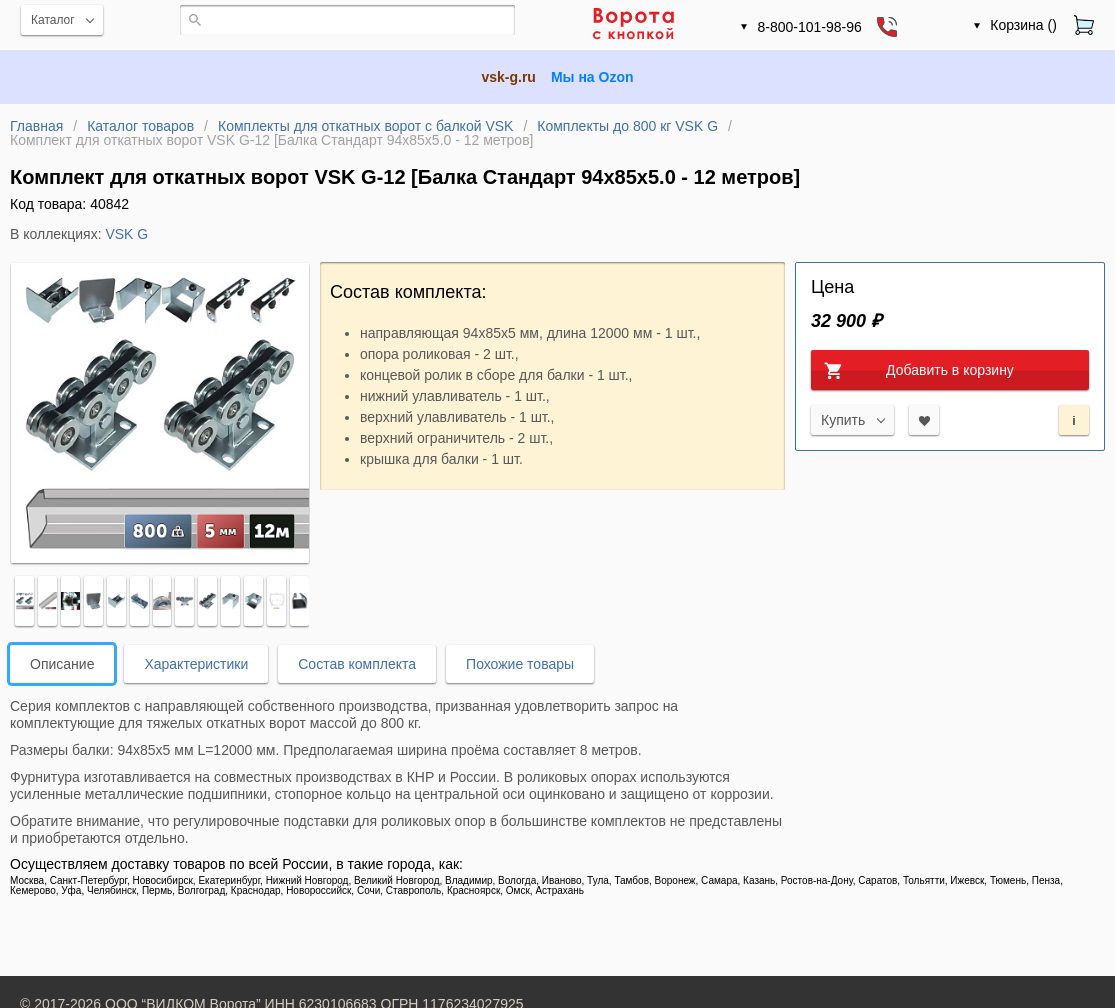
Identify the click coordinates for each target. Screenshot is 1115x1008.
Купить (843, 420)
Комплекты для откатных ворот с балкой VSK (365, 126)
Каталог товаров (140, 126)
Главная (36, 126)
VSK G (126, 234)
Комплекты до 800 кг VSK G (627, 126)
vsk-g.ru (508, 77)
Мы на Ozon (592, 77)
